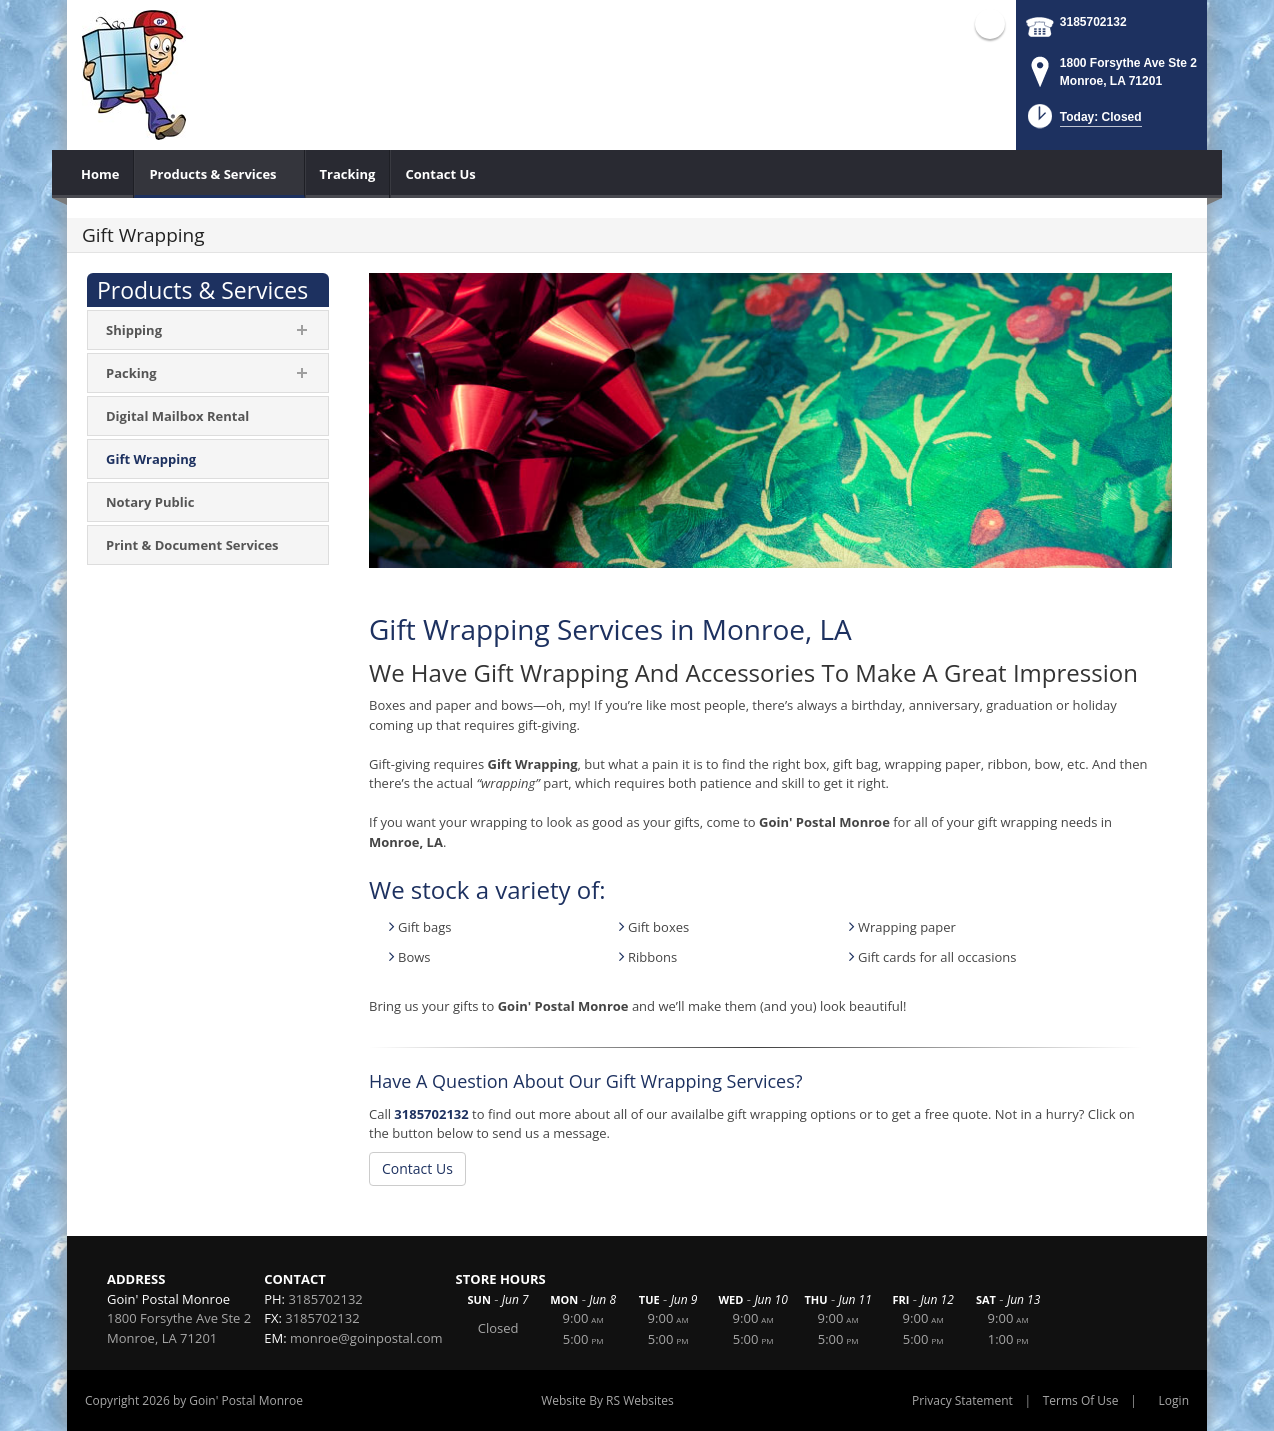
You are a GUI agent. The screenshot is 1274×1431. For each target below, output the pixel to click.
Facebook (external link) (990, 24)
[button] (1082, 122)
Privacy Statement (962, 1400)
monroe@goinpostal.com (366, 1338)
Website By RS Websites (607, 1400)
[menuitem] (100, 174)
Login (1174, 1400)
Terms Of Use (1081, 1400)
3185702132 (1093, 22)
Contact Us (417, 1168)
